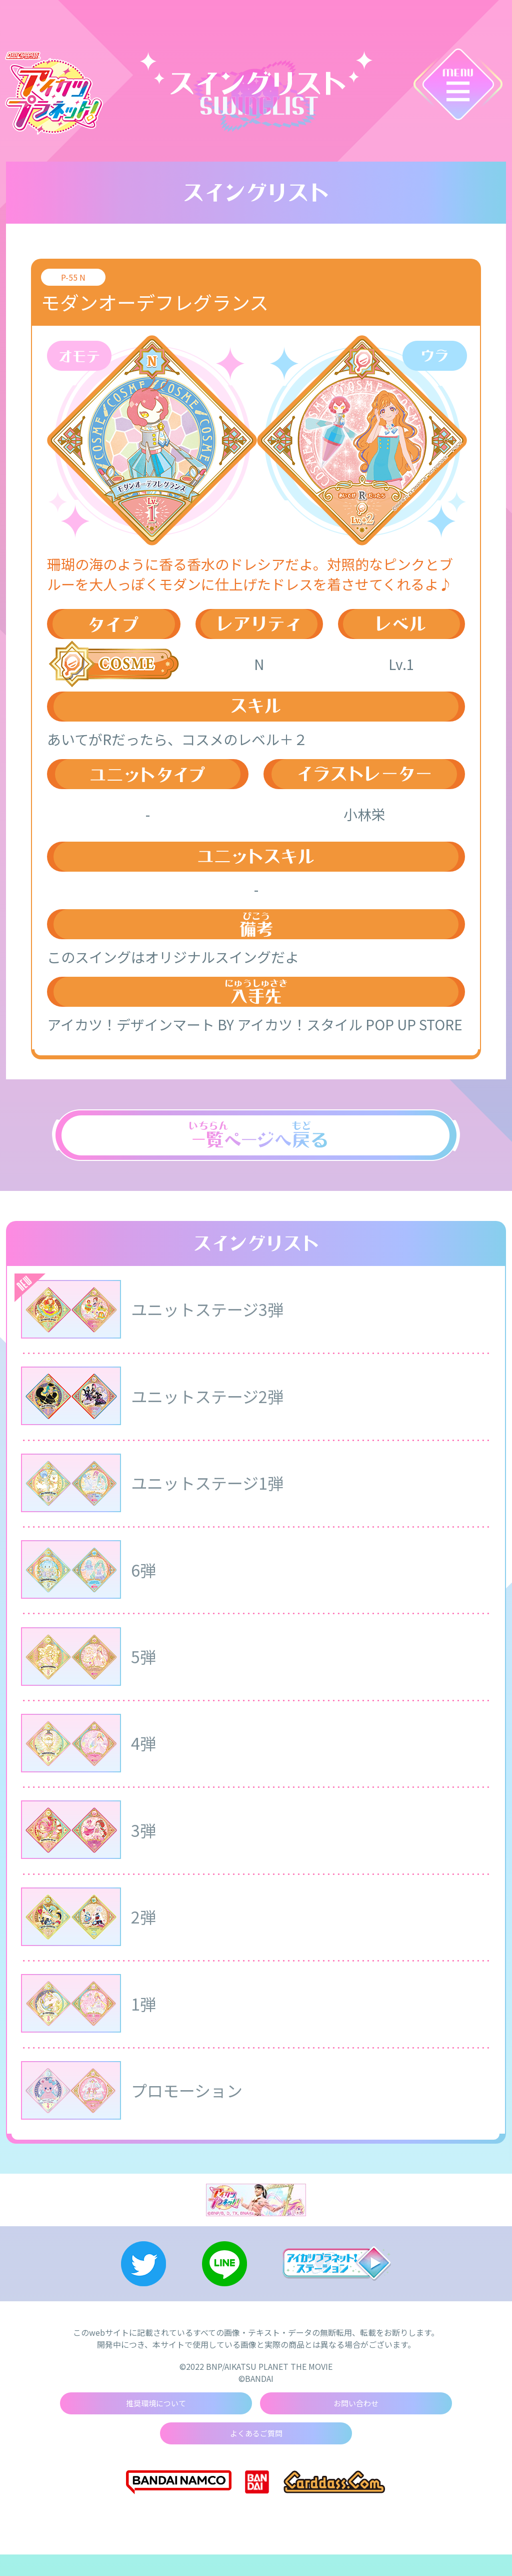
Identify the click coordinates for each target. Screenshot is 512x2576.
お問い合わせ (356, 2423)
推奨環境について (156, 2423)
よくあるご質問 (256, 2454)
